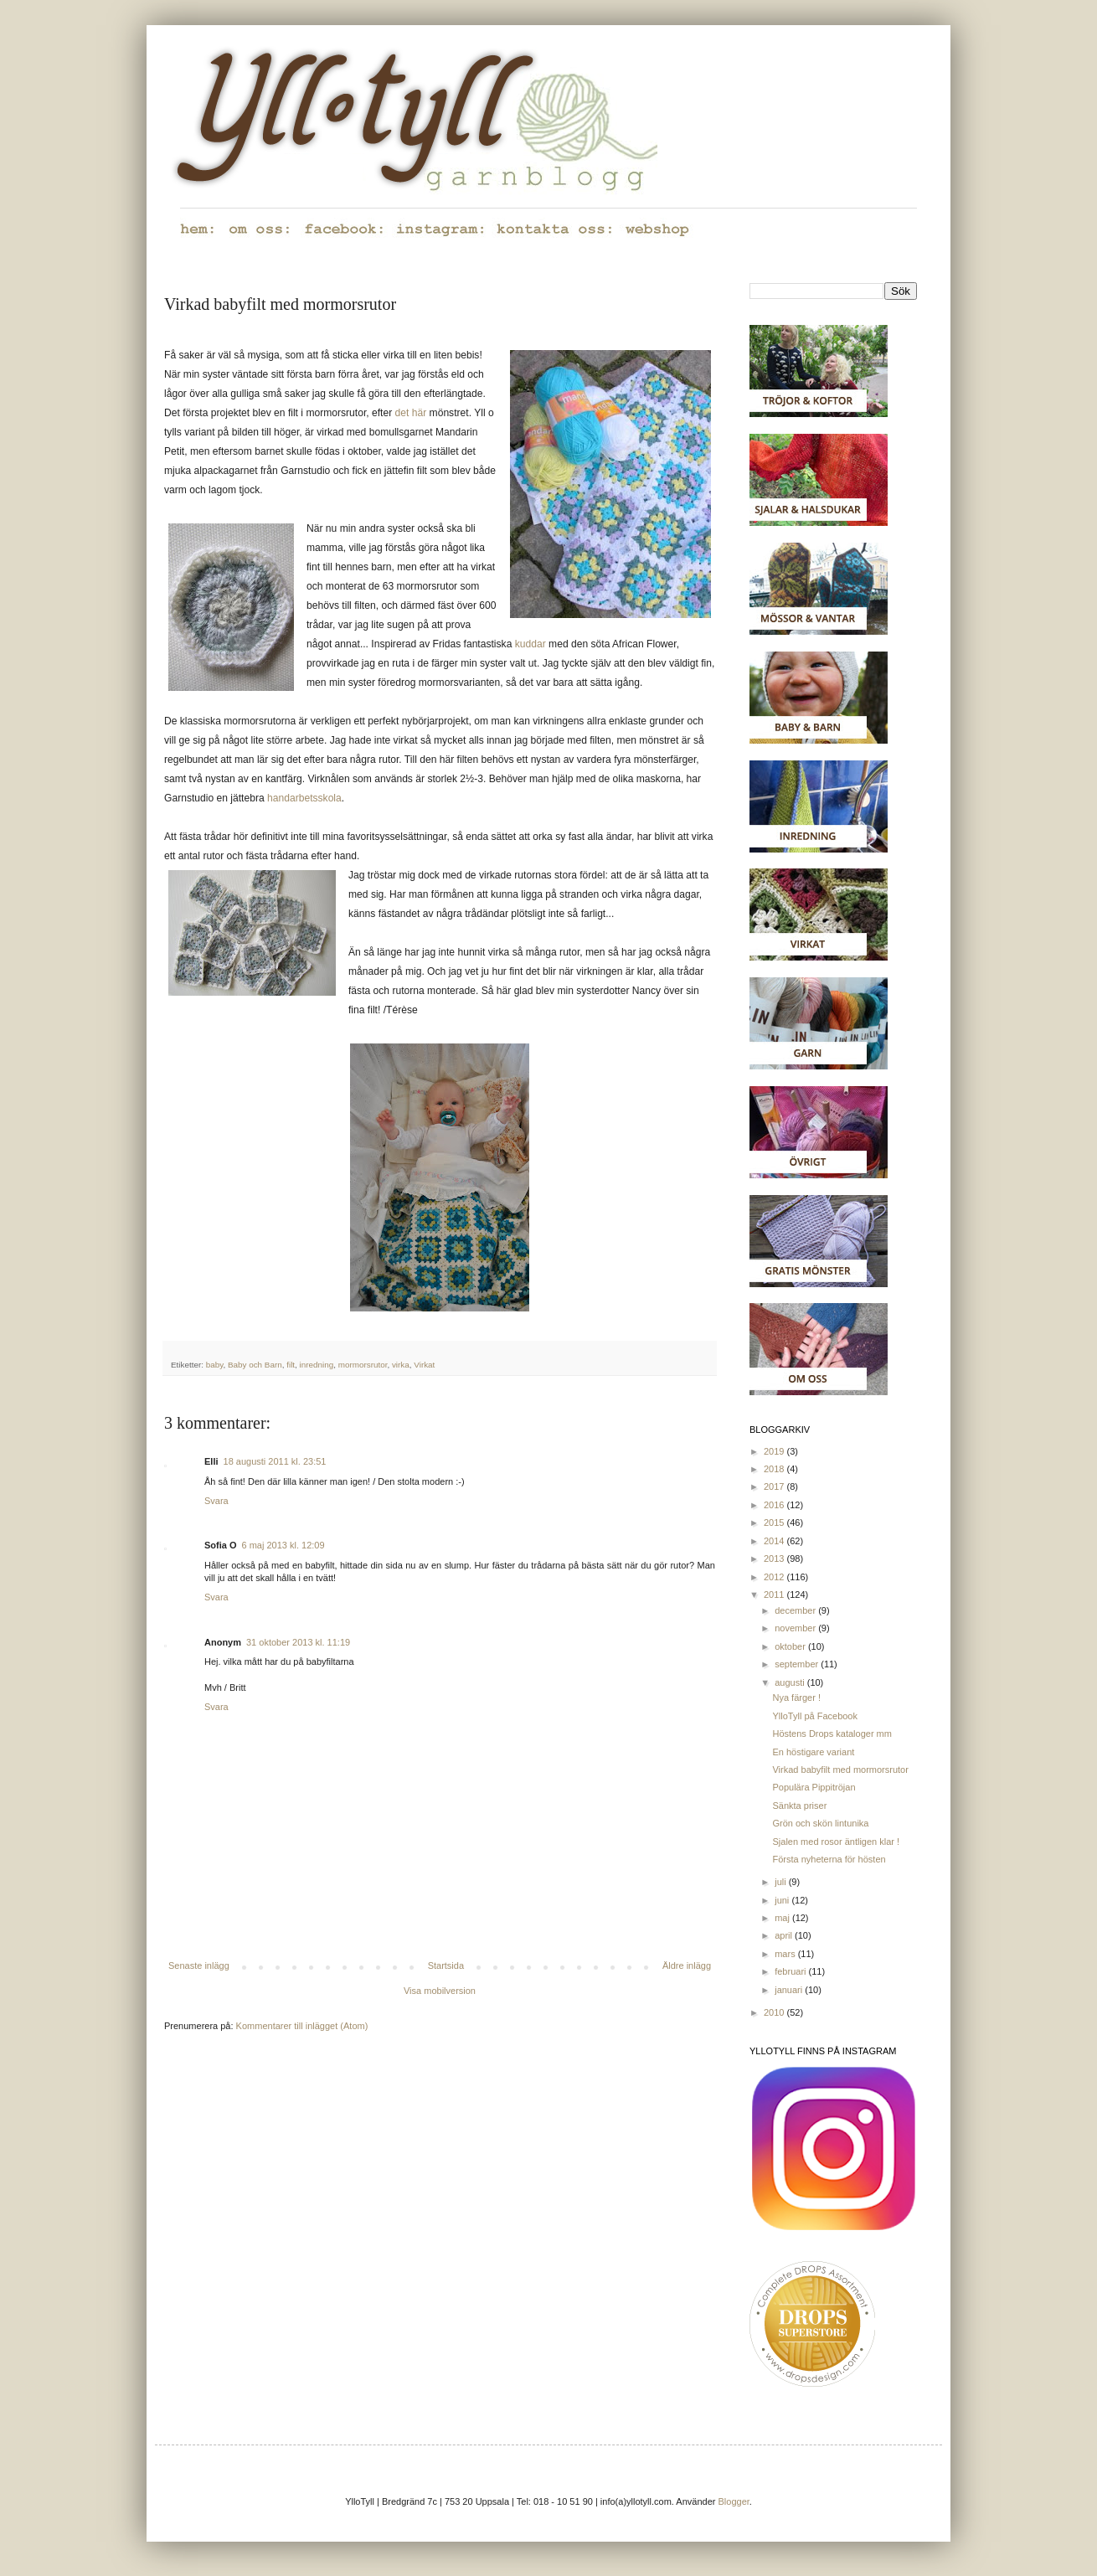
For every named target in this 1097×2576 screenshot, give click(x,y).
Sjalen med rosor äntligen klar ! (835, 1842)
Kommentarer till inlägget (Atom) (302, 2026)
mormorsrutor (363, 1364)
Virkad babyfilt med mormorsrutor (840, 1770)
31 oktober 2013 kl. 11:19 (298, 1642)
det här (411, 413)
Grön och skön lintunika (820, 1823)
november (796, 1628)
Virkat (424, 1364)
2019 (775, 1451)
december (796, 1610)
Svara (216, 1501)
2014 (775, 1541)
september (798, 1664)
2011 (775, 1594)
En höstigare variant (813, 1752)
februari (791, 1971)
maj (783, 1918)
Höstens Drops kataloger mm (831, 1733)
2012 (775, 1577)
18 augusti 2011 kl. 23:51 (275, 1461)
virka (400, 1364)
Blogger (733, 2501)
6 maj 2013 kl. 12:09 (283, 1545)
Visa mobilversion (440, 1991)
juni (783, 1900)
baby (215, 1364)
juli (782, 1882)
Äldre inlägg (686, 1965)
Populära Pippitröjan (813, 1787)
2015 (775, 1522)
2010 (775, 2012)
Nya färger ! (796, 1697)
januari (790, 1990)
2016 (775, 1505)
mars (786, 1954)
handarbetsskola (304, 798)
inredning (317, 1364)
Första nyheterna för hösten (828, 1859)
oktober (791, 1646)
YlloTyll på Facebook (815, 1716)
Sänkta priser (799, 1806)
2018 (775, 1469)
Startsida (446, 1965)
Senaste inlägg (198, 1965)
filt (290, 1364)
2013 (775, 1558)
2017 (775, 1486)
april (785, 1935)
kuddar (530, 644)
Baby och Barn (255, 1364)
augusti (791, 1682)
